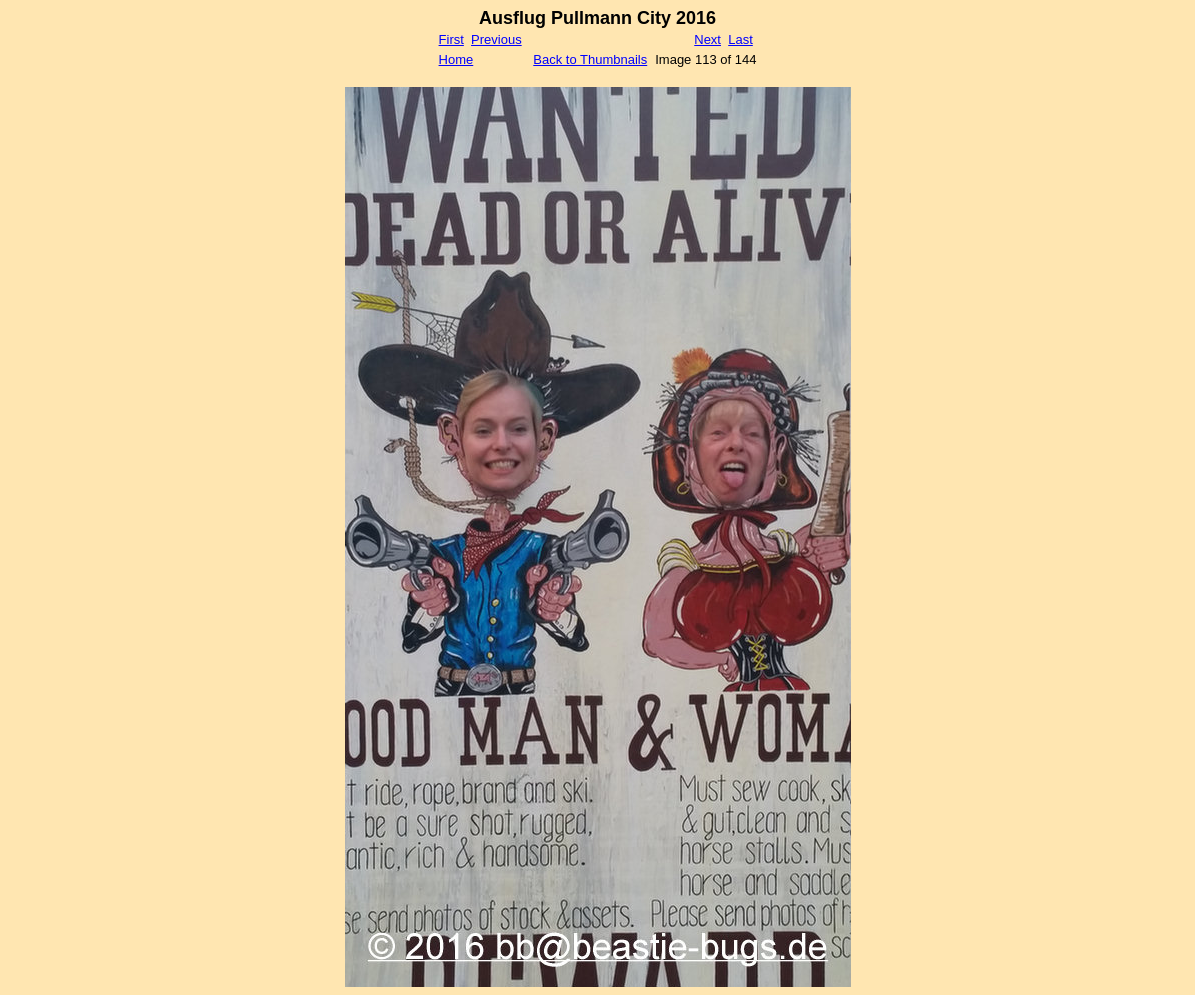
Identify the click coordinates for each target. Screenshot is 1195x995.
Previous (496, 39)
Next (707, 39)
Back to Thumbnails (590, 59)
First (451, 39)
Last (740, 39)
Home (456, 59)
